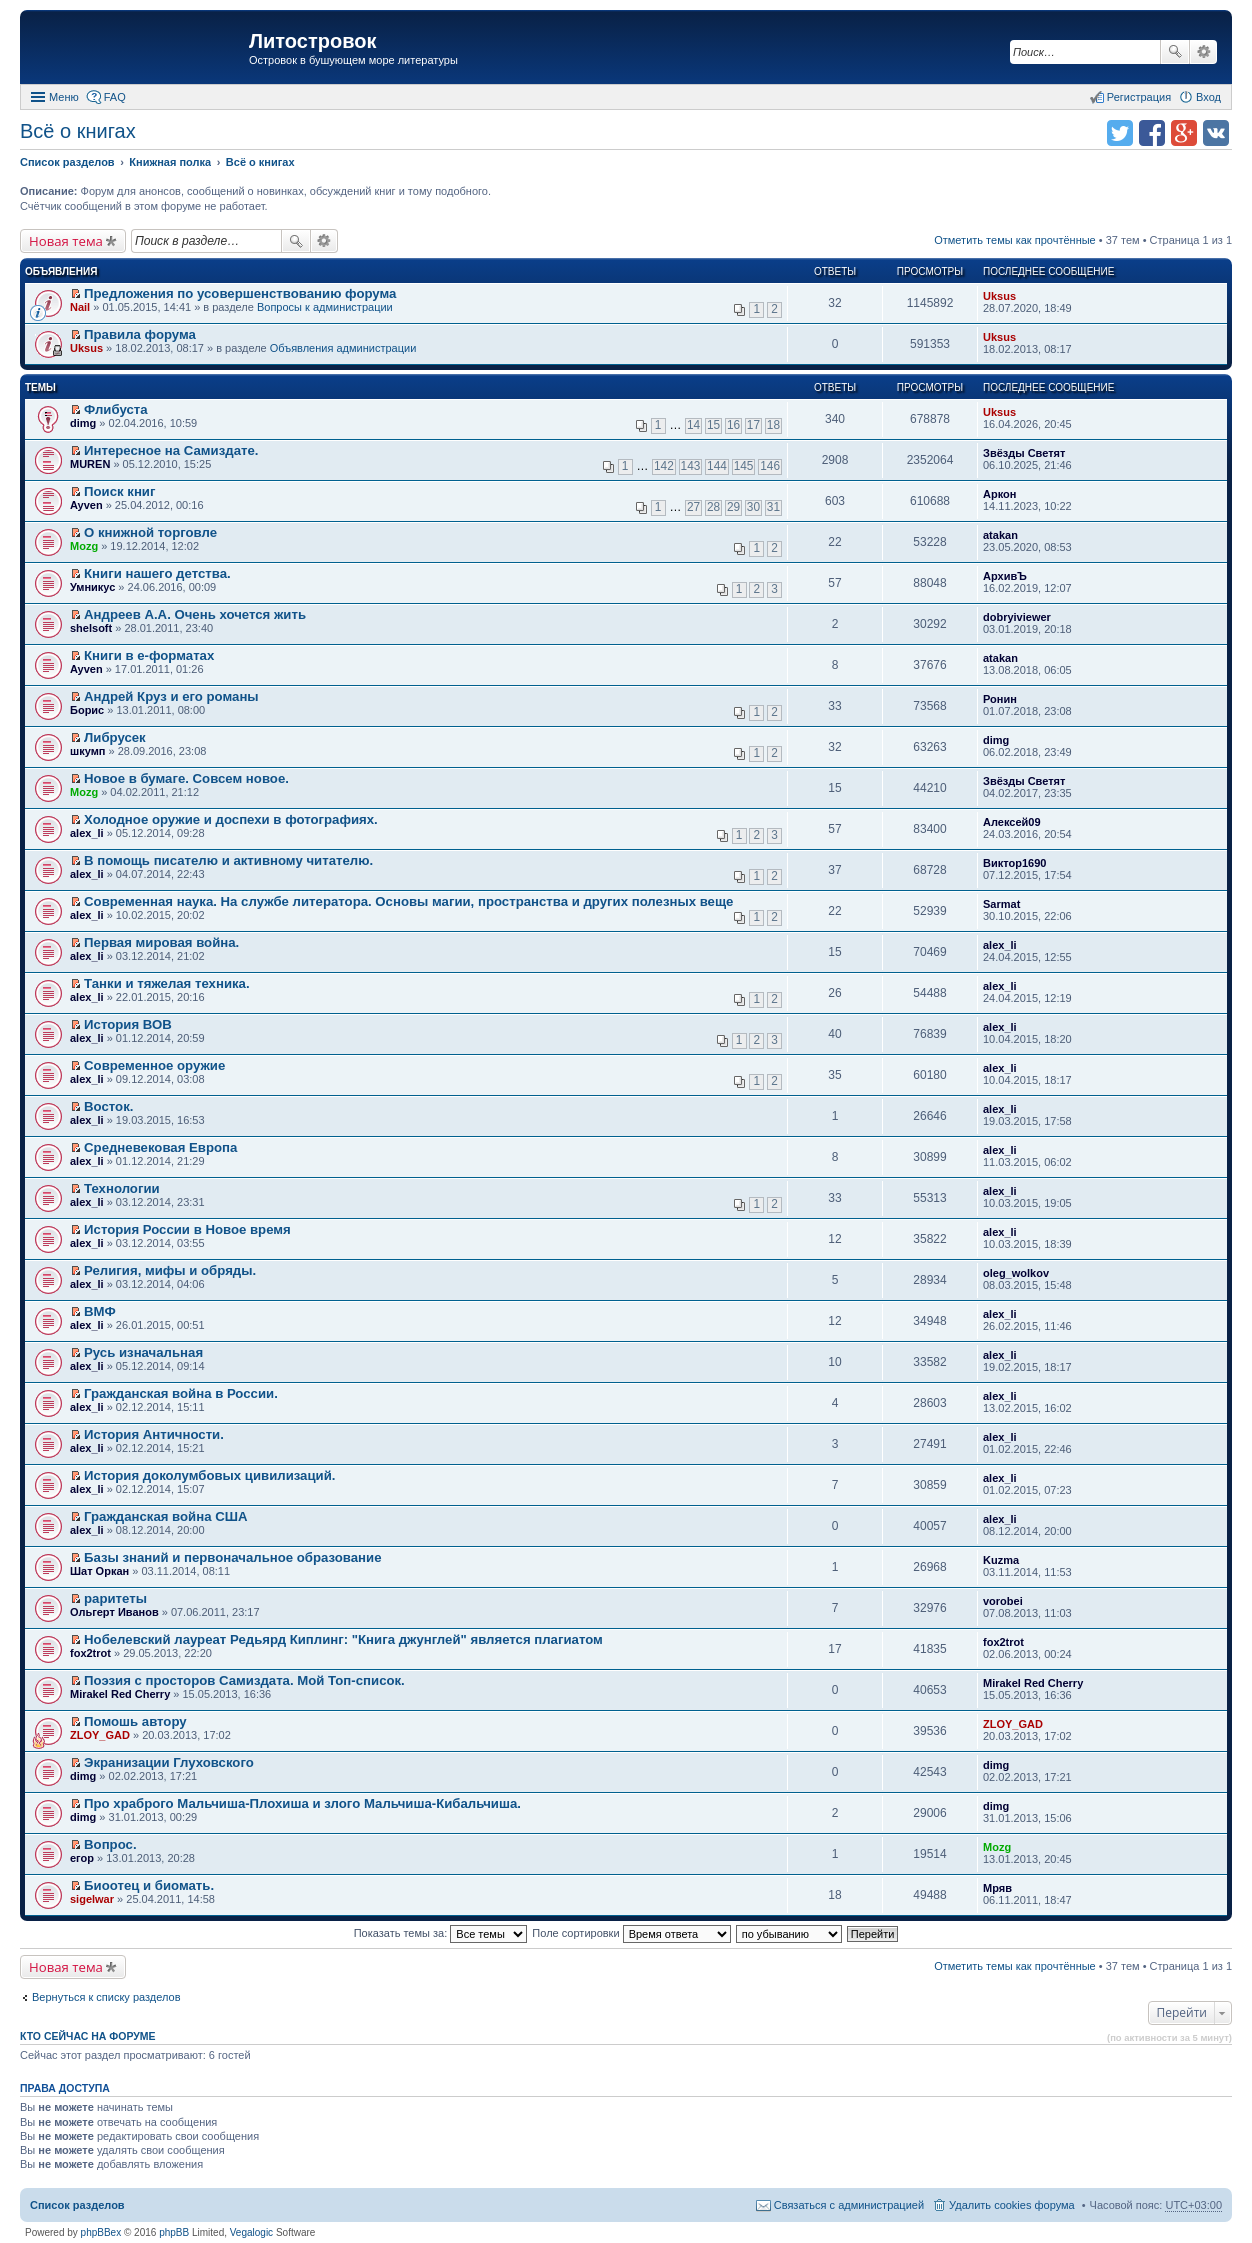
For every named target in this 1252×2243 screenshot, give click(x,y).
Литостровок (312, 41)
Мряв (997, 1888)
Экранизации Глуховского (169, 1762)
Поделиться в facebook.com (1152, 133)
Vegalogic (251, 2232)
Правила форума (140, 334)
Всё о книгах (78, 131)
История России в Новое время (187, 1229)
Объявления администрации (343, 348)
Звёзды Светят (1024, 453)
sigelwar (92, 1899)
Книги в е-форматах (149, 655)
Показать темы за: (441, 1933)
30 (753, 507)
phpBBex (101, 2232)
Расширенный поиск (1203, 52)
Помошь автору (135, 1721)
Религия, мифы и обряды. (170, 1270)
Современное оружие (154, 1065)
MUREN (90, 464)
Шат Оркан (99, 1571)
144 (717, 466)
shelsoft (91, 628)
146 (770, 466)
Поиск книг (119, 491)
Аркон (999, 494)
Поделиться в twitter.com (1120, 133)
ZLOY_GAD (100, 1735)
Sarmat (1001, 904)
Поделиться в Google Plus (1184, 133)
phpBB (174, 2232)
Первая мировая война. (161, 942)
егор (82, 1858)
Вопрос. (110, 1844)
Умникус (92, 587)
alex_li (87, 833)
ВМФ (100, 1311)
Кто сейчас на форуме (88, 2036)
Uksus (999, 296)
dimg (83, 423)
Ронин (1000, 699)
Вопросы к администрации (325, 307)
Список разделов (77, 2205)
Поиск (1175, 52)
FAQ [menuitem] (115, 97)
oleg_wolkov (1016, 1273)
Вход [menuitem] (1208, 97)
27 (693, 507)
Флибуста (116, 409)
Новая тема (66, 241)
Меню (64, 97)
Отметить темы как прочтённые (1015, 240)
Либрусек (115, 737)
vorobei (1003, 1601)
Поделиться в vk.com (1216, 133)
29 (733, 507)
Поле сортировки (631, 1933)
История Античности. (154, 1434)
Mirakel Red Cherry (120, 1694)
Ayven (86, 505)
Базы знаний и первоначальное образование (232, 1557)
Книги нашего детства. (157, 573)
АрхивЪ (1005, 576)
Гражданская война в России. (181, 1393)
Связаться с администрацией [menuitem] (849, 2205)
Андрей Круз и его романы (171, 696)
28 (713, 507)
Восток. (108, 1106)
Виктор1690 (1014, 863)
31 (773, 507)
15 (713, 425)
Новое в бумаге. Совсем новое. (186, 778)
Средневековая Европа (160, 1147)
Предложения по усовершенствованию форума (240, 293)
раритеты (115, 1598)
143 (691, 466)
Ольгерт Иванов (114, 1612)
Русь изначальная (143, 1352)
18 (773, 425)
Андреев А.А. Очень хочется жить (195, 614)
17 (753, 425)
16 (733, 425)
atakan (1000, 535)
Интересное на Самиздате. (171, 450)
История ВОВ (128, 1024)
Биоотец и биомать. (149, 1885)
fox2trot (90, 1653)
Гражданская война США (165, 1516)
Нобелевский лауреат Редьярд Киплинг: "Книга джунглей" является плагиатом (343, 1639)
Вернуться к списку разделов (106, 1997)
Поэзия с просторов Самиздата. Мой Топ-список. (244, 1680)
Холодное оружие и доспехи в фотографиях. (231, 819)
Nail (80, 307)
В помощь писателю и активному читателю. (228, 860)
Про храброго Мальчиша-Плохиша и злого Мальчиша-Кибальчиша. (302, 1803)
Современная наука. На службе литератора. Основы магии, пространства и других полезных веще (408, 901)
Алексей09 (1012, 822)
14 (693, 425)
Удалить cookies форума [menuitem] (1012, 2205)
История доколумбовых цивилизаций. (209, 1475)
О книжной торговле (150, 532)
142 (664, 466)
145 (744, 466)
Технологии (122, 1188)
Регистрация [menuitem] (1139, 97)
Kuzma (1001, 1560)
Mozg (84, 546)
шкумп (87, 751)
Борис (87, 710)
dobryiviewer (1017, 617)
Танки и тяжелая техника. (167, 983)
